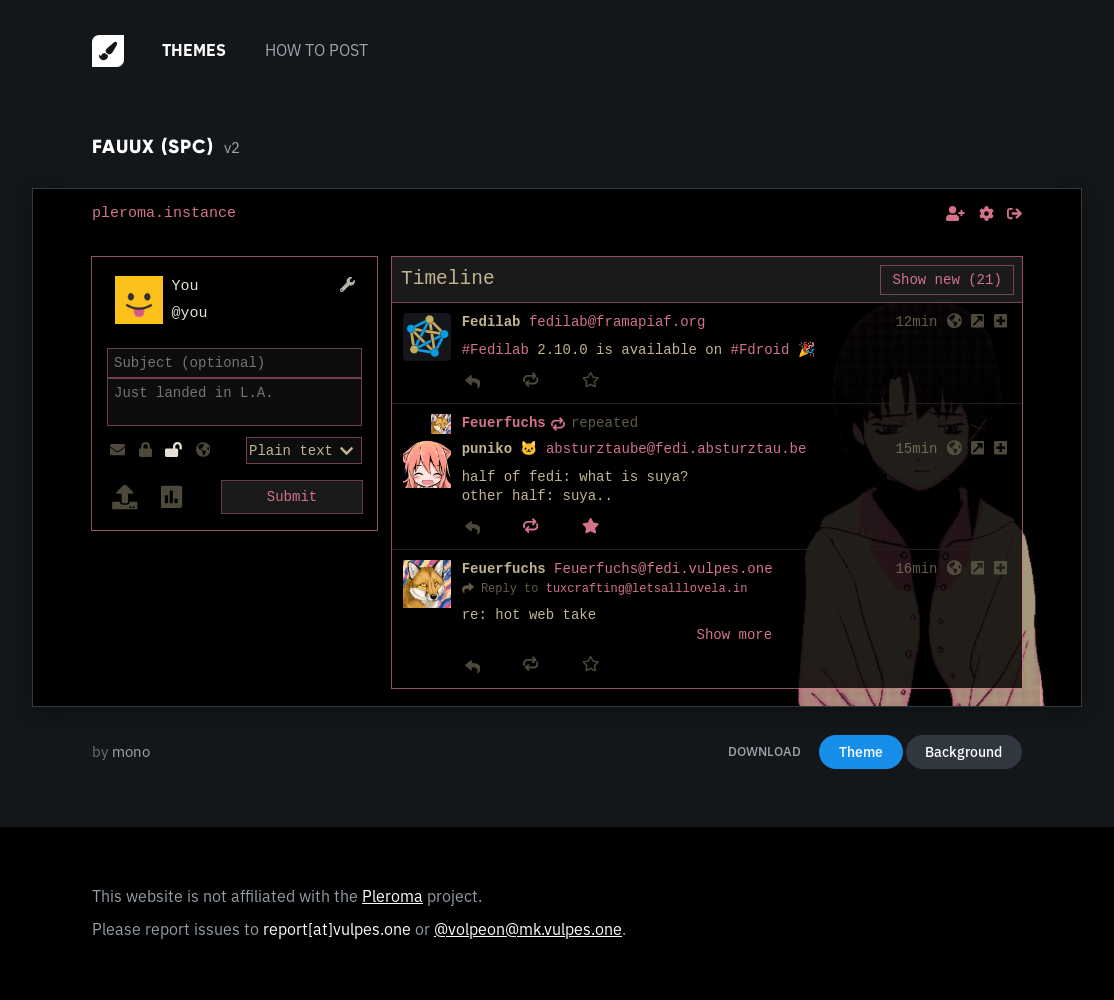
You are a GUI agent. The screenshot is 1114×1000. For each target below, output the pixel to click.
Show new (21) (947, 279)
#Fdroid (760, 350)
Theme (861, 752)
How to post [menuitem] (316, 50)
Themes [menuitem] (194, 50)
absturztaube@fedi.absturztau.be (676, 449)
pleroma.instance (164, 213)
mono (131, 751)
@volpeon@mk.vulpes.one (528, 929)
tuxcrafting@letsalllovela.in (647, 588)
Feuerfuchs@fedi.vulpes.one (663, 569)
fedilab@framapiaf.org (617, 322)
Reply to (510, 588)
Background (963, 752)
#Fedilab (495, 350)
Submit (292, 494)
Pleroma (392, 896)
